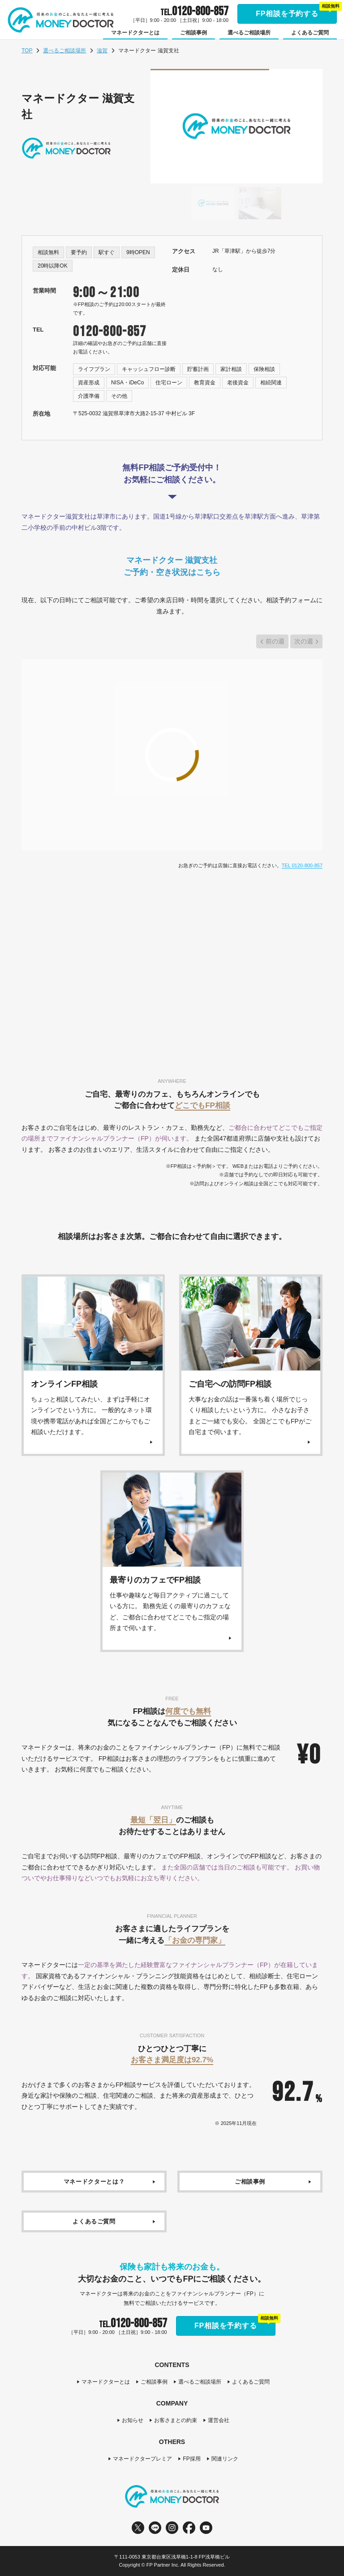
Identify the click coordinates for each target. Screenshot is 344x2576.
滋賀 (102, 50)
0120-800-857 (109, 332)
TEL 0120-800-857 (302, 865)
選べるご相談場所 (64, 50)
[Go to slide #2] (259, 203)
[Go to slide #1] (213, 203)
